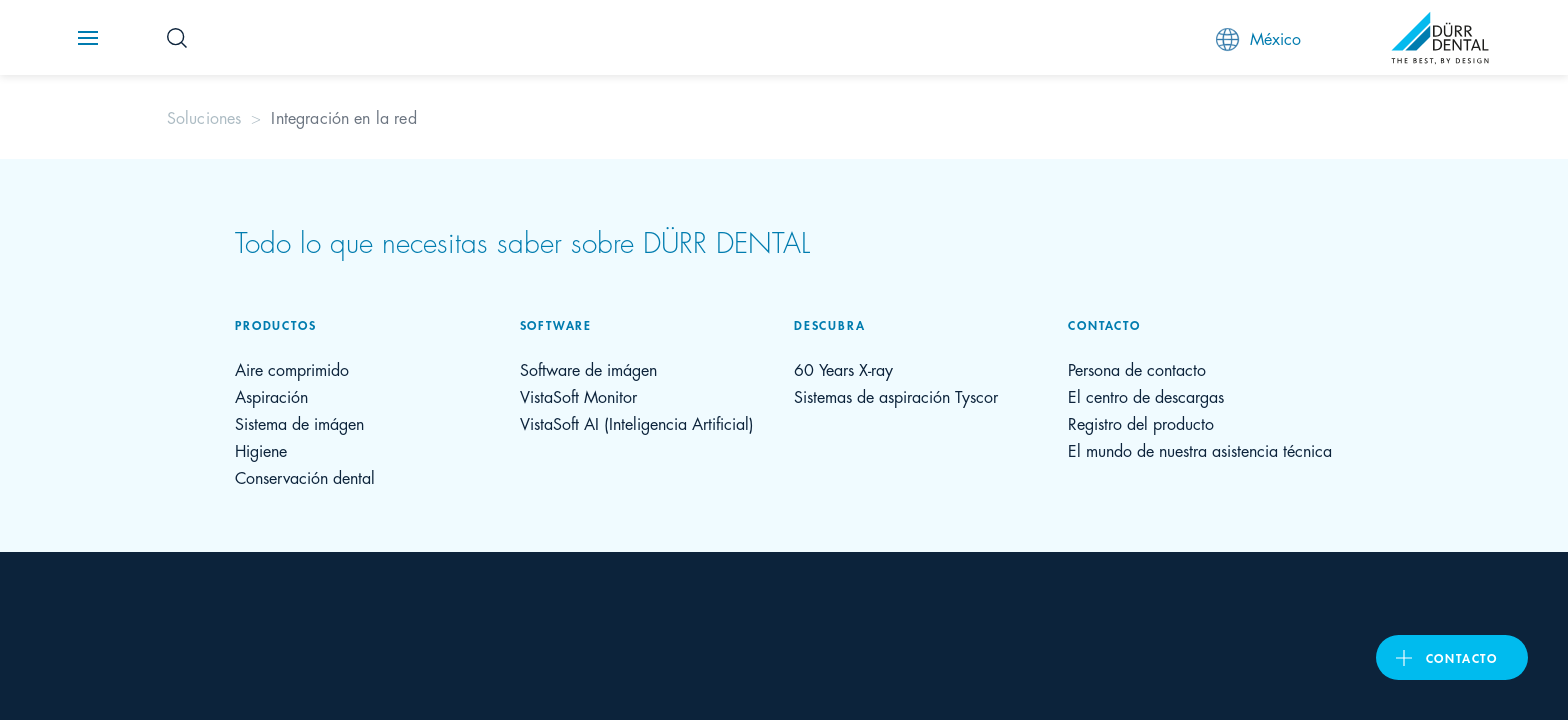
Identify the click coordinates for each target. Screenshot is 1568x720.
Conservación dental (305, 476)
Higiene (261, 449)
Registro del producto (1141, 422)
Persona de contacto (1137, 368)
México (1258, 38)
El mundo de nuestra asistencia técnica (1200, 449)
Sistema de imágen (299, 422)
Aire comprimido (292, 368)
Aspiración (271, 395)
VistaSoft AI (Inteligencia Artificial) (637, 422)
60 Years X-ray (843, 368)
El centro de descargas (1146, 395)
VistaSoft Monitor (578, 395)
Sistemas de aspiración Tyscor (896, 395)
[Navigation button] (88, 38)
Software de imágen (588, 368)
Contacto (1462, 657)
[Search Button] (177, 38)
